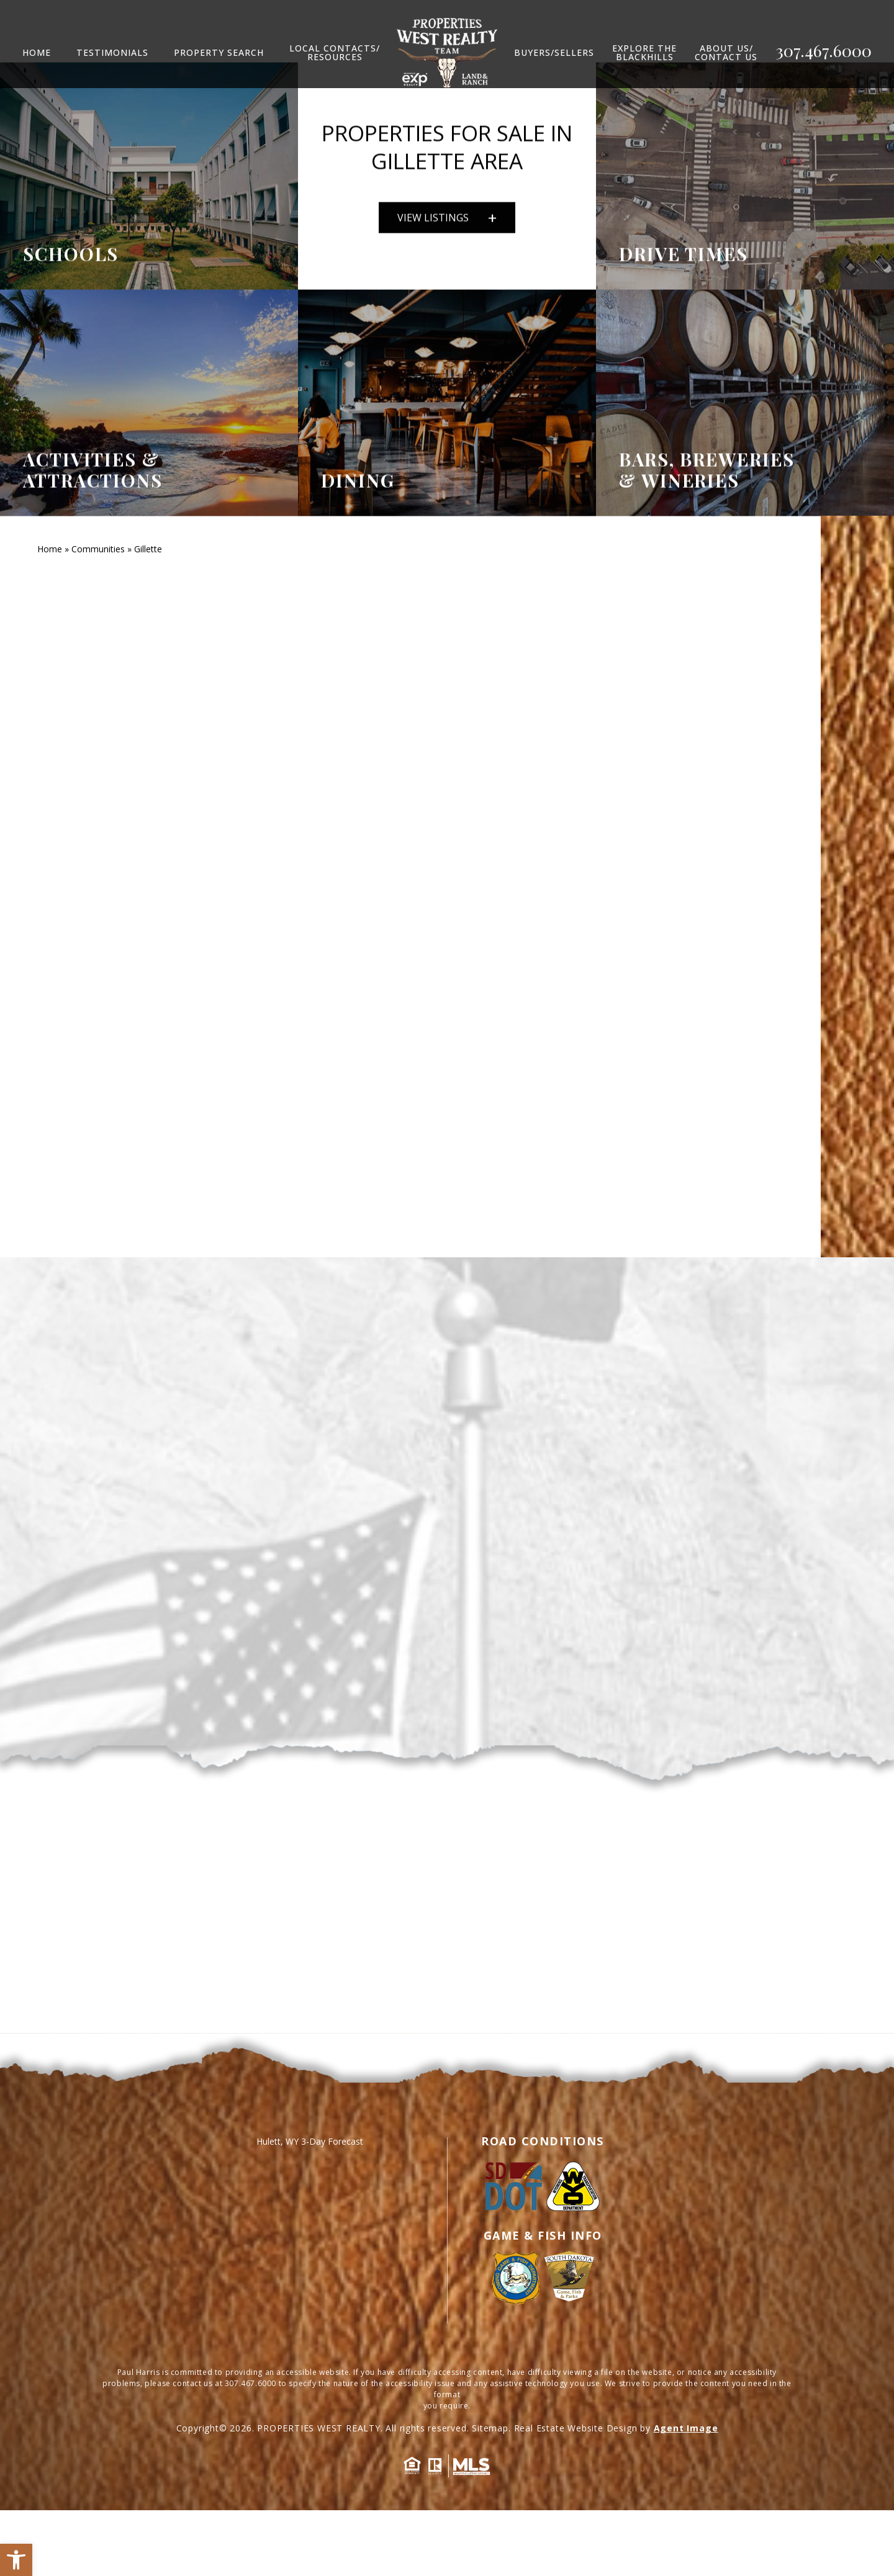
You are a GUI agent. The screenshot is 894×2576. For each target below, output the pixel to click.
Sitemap (490, 2494)
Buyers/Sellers (554, 52)
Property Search (219, 52)
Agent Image (686, 2494)
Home (36, 52)
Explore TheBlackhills (644, 52)
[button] (16, 2560)
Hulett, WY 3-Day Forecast (309, 2207)
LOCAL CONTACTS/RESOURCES (334, 52)
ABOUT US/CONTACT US (726, 52)
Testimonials (112, 52)
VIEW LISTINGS (446, 231)
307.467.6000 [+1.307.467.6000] (823, 50)
